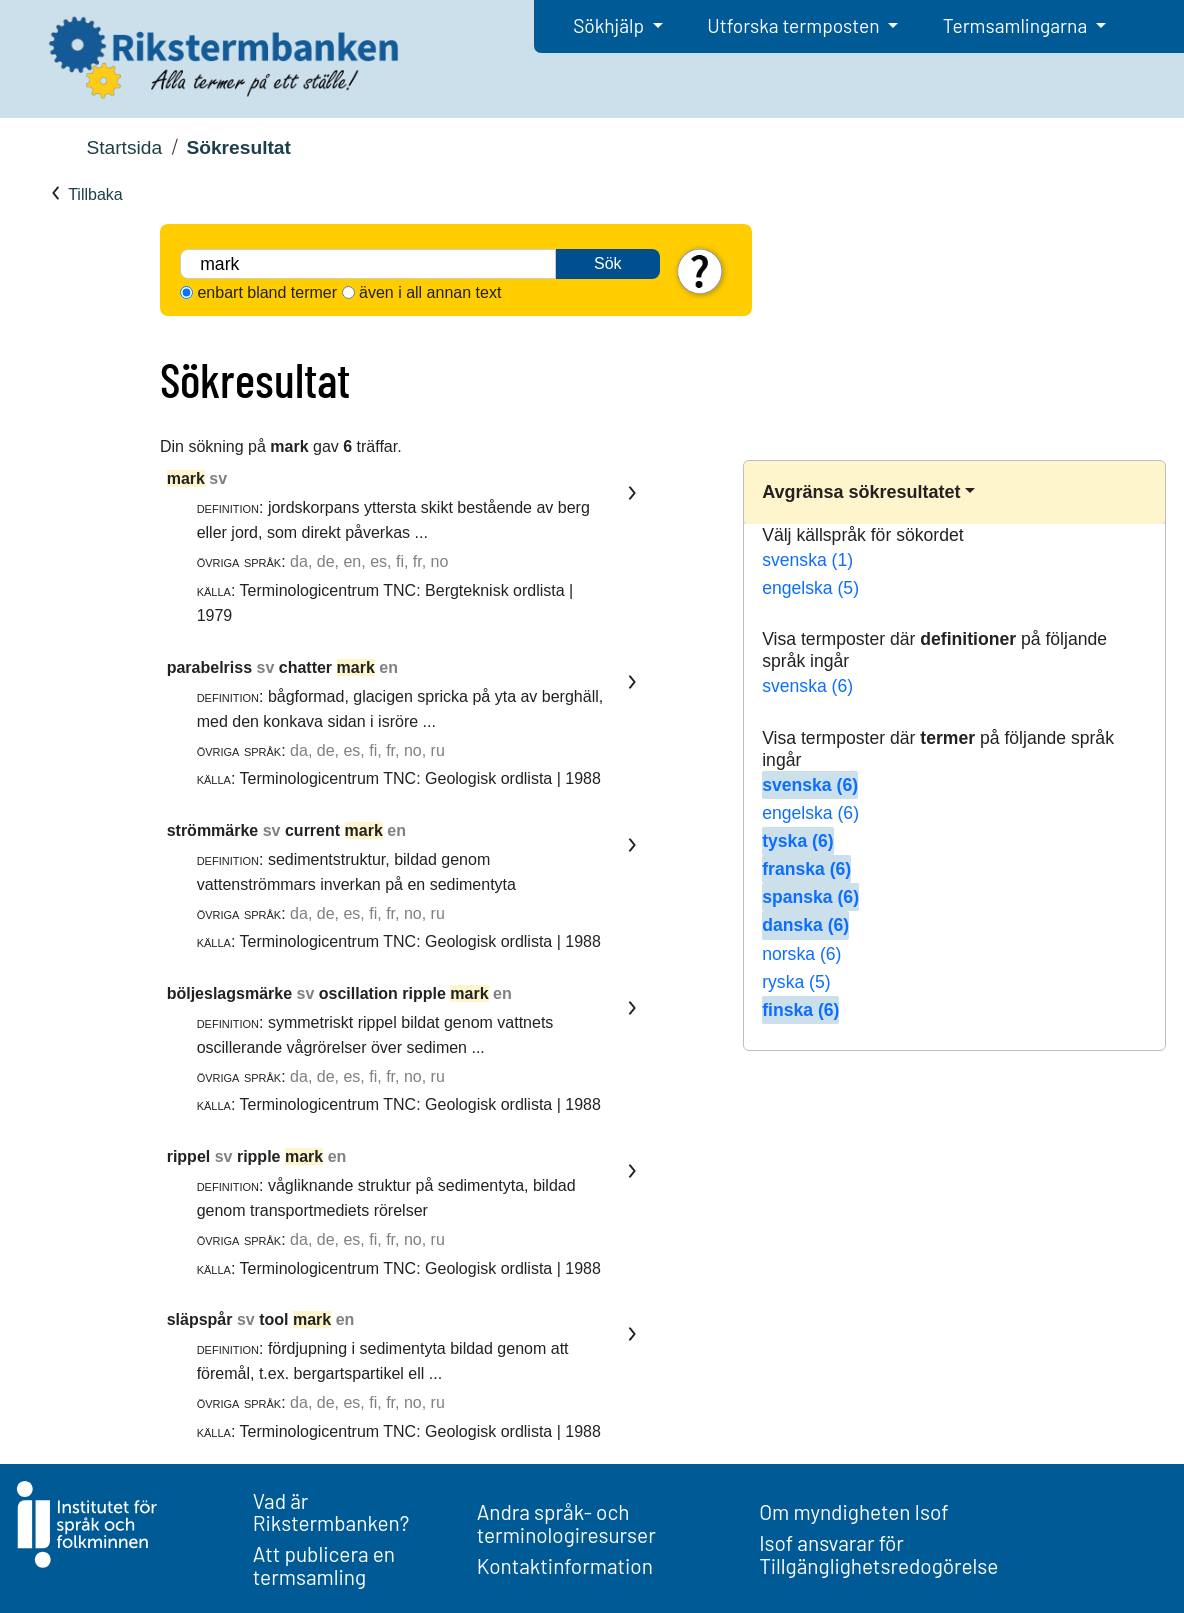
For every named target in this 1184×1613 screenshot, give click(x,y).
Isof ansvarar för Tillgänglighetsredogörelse (878, 1554)
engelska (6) (810, 813)
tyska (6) (797, 841)
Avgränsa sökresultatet (861, 492)
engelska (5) (810, 588)
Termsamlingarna (1017, 25)
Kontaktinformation (565, 1565)
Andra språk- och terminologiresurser (566, 1523)
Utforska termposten (795, 25)
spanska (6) (810, 897)
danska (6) (805, 925)
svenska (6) (807, 686)
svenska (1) (807, 560)
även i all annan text (430, 292)
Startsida (124, 147)
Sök (608, 263)
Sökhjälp (610, 25)
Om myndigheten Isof (853, 1511)
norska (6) (801, 954)
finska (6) (800, 1010)
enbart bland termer (267, 292)
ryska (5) (796, 982)
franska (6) (806, 869)
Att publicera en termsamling (324, 1565)
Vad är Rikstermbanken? (331, 1512)
